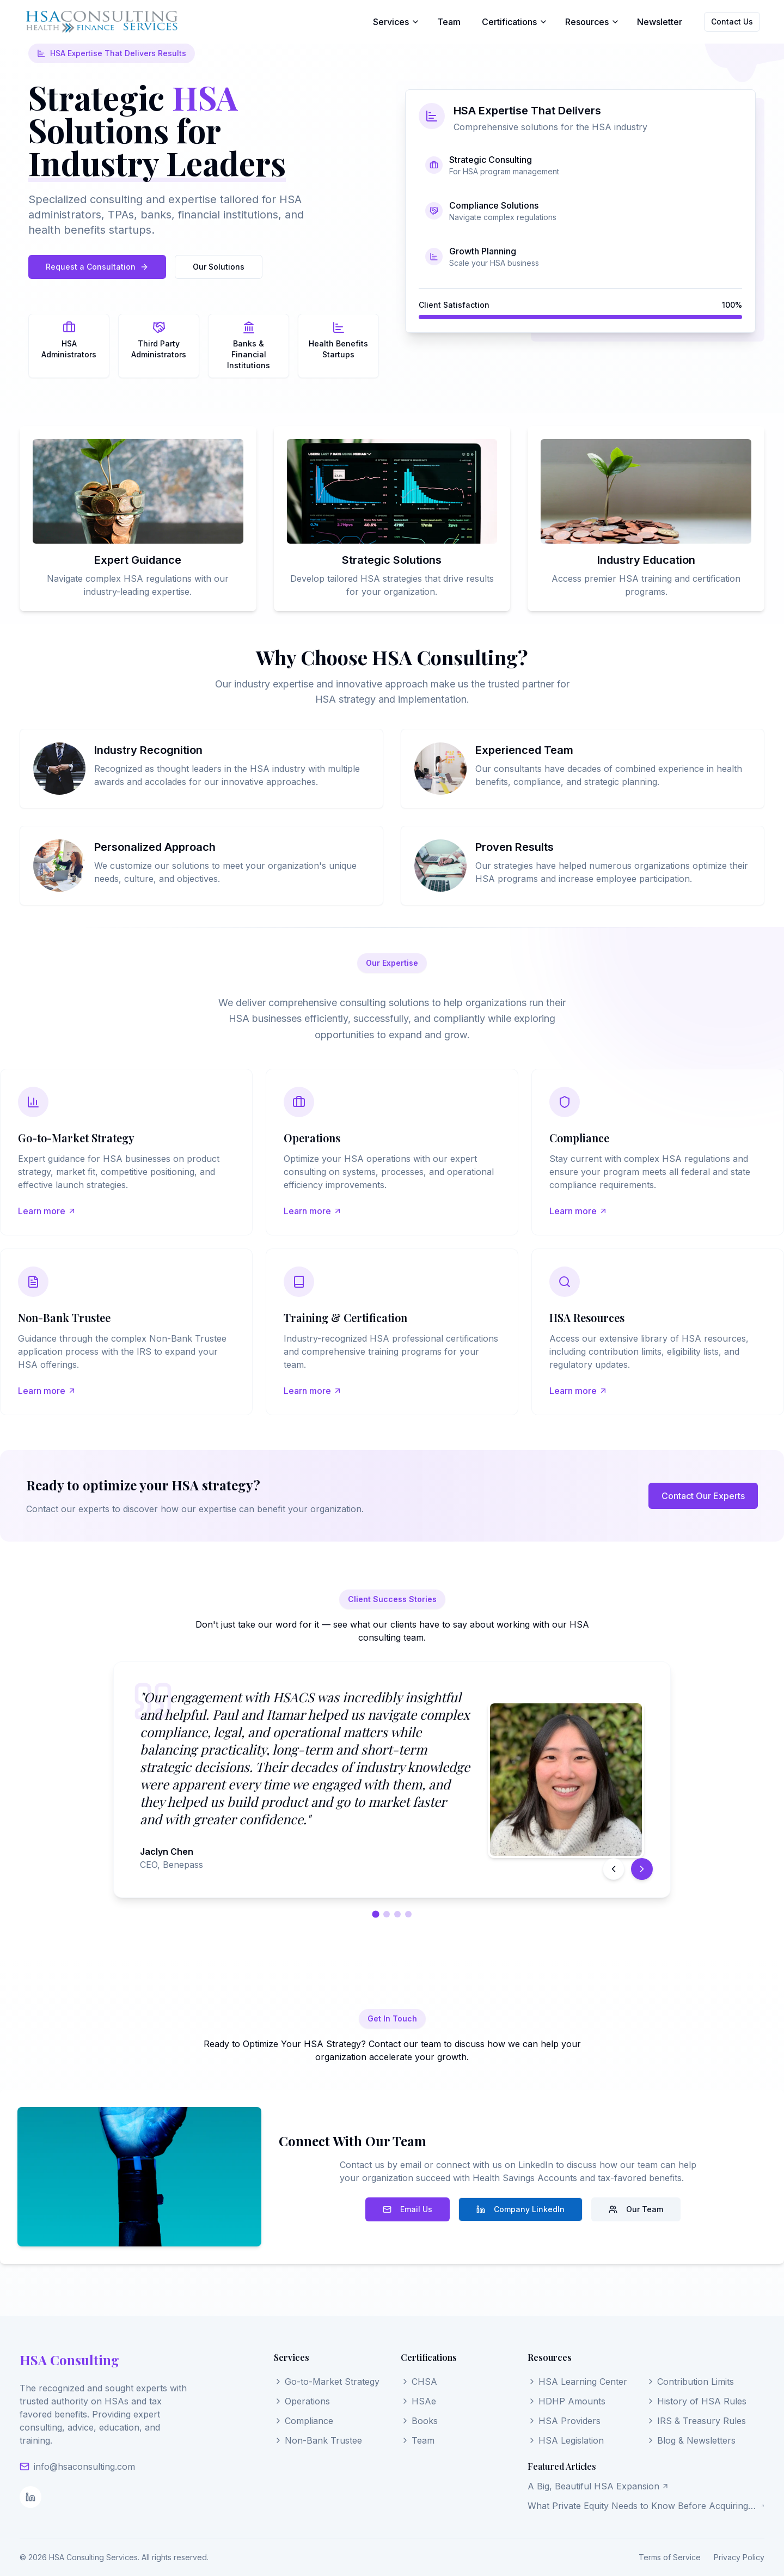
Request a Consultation (97, 266)
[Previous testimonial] (613, 1869)
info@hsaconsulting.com (84, 2466)
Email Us (407, 2209)
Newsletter (659, 21)
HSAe (418, 2401)
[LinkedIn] (30, 2497)
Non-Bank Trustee (318, 2440)
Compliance (303, 2420)
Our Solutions (218, 266)
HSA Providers (564, 2420)
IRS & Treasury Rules (696, 2420)
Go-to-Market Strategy (326, 2381)
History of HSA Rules (696, 2401)
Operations (302, 2401)
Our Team (636, 2209)
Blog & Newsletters (691, 2440)
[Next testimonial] (642, 1869)
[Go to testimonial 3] (397, 1914)
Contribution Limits (690, 2381)
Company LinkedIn (520, 2209)
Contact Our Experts (703, 1495)
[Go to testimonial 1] (375, 1913)
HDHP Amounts (566, 2401)
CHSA (419, 2381)
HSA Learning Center (577, 2381)
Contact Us (732, 21)
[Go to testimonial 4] (408, 1914)
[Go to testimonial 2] (386, 1914)
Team (449, 21)
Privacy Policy (739, 2557)
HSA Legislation (566, 2440)
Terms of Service (670, 2557)
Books (419, 2420)
